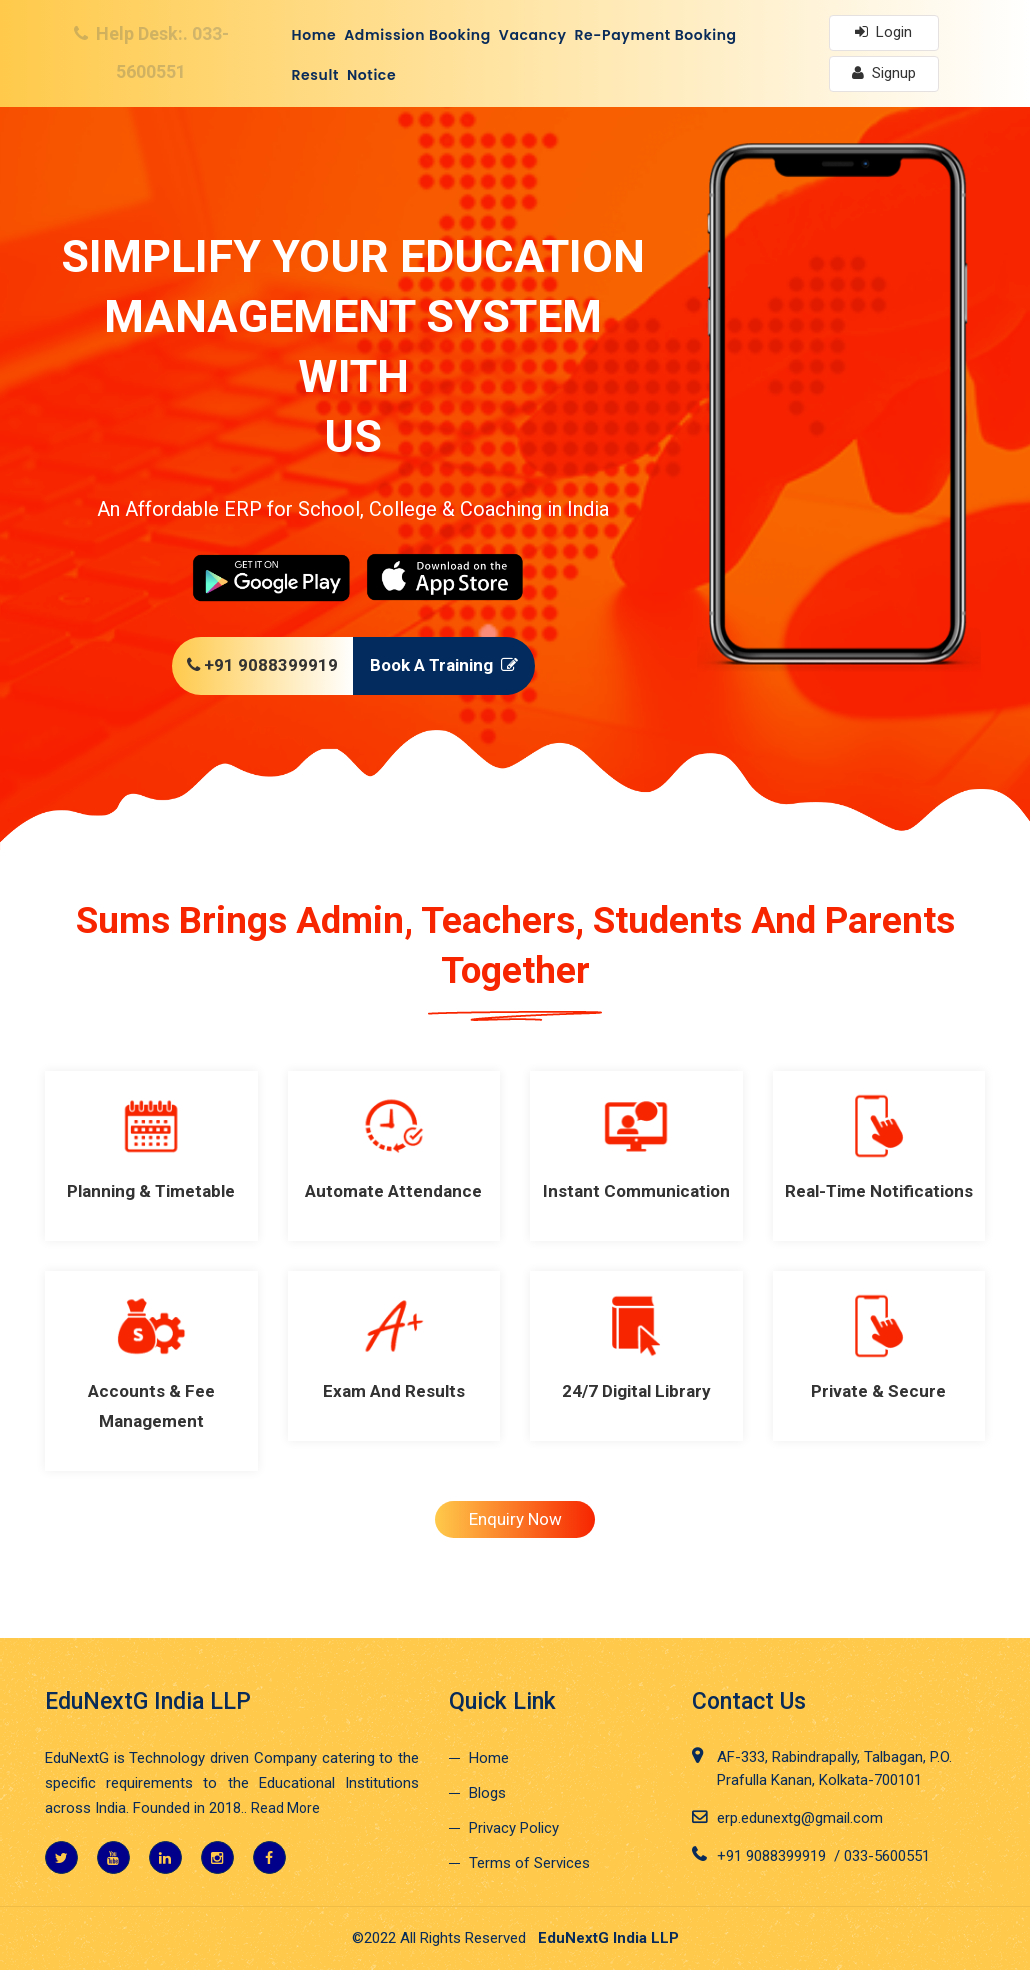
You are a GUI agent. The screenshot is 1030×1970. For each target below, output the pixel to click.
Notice (371, 75)
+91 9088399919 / (780, 1856)
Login (883, 32)
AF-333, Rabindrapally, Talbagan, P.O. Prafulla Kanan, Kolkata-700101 (834, 1768)
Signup (884, 73)
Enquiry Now (515, 1519)
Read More (285, 1808)
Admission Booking (417, 35)
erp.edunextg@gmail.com (800, 1818)
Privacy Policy (514, 1828)
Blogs (487, 1793)
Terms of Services (529, 1863)
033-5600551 (887, 1856)
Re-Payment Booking (656, 35)
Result (315, 75)
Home (314, 35)
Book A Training (449, 665)
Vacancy (533, 35)
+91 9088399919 (258, 665)
